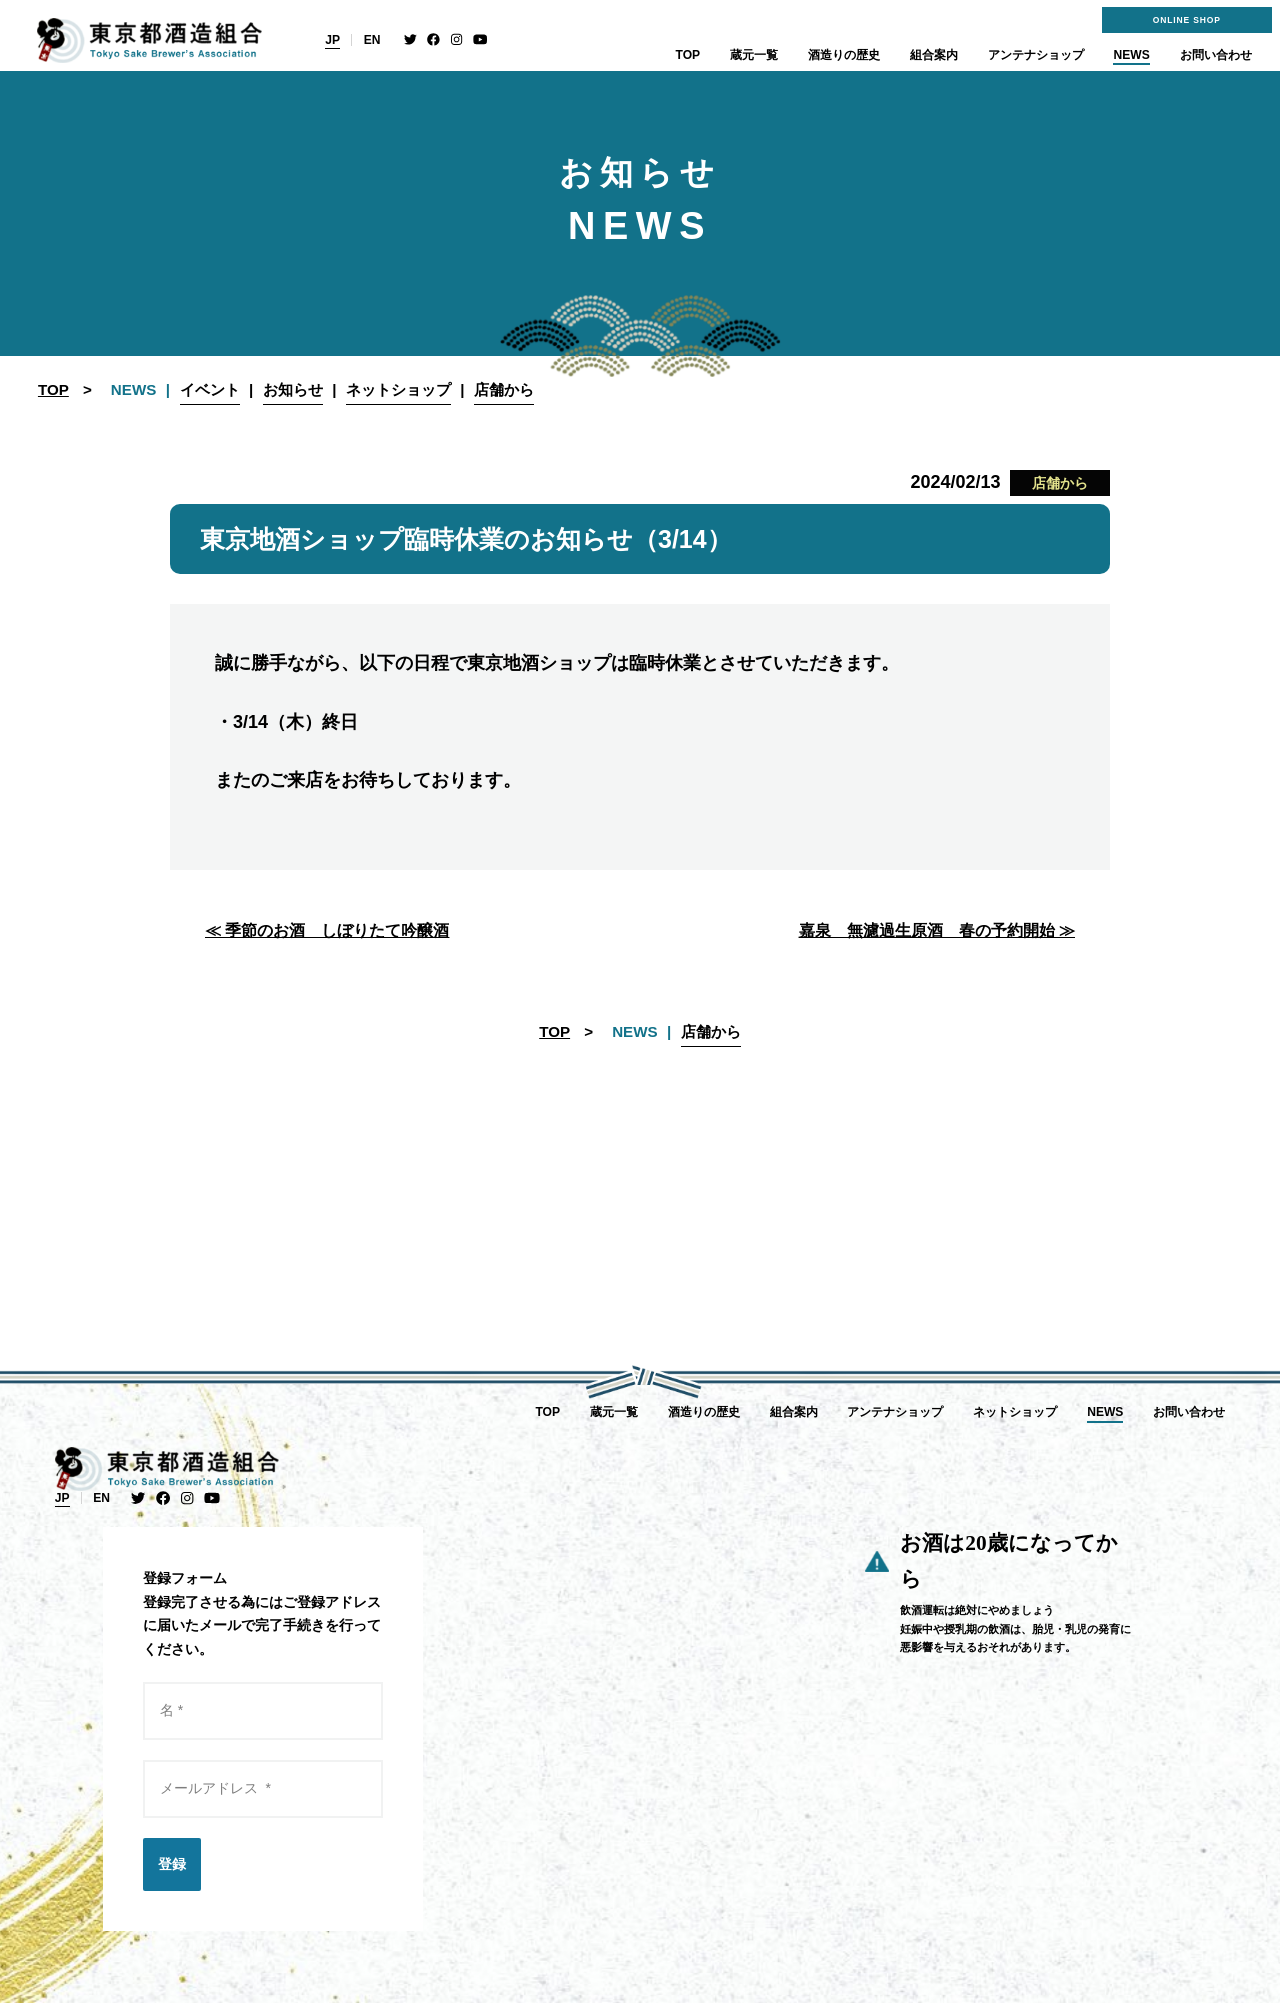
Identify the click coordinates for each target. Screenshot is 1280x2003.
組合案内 (934, 55)
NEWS (1131, 55)
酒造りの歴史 (844, 55)
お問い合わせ (1216, 55)
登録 (172, 1864)
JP (332, 40)
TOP (688, 55)
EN (372, 40)
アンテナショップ (1036, 55)
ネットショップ (1015, 1412)
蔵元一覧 (754, 55)
